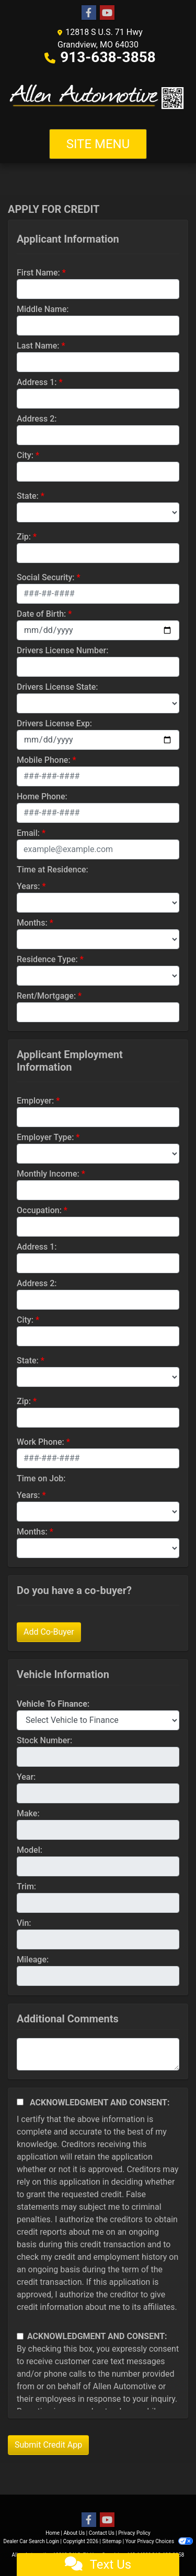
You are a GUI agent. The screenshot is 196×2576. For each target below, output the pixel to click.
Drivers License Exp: (54, 723)
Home (52, 2533)
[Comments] (98, 2054)
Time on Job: (41, 1478)
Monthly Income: (48, 1174)
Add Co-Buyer (49, 1632)
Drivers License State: (57, 687)
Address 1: (36, 382)
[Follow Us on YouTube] (107, 13)
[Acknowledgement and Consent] (20, 2102)
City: (25, 455)
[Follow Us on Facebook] (89, 13)
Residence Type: (47, 959)
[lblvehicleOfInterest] (98, 1720)
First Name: (38, 273)
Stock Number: (44, 1740)
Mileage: (33, 1959)
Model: (29, 1850)
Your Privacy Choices (159, 2541)
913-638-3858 (108, 57)
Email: (28, 833)
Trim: (26, 1886)
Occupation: (39, 1210)
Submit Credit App (48, 2445)
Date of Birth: (41, 614)
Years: (28, 886)
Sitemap (111, 2541)
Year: (26, 1777)
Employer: (35, 1101)
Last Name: (38, 346)
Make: (28, 1813)
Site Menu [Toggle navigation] (98, 144)
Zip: (24, 537)
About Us (74, 2533)
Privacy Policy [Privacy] (134, 2533)
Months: (32, 923)
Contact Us (101, 2533)
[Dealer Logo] (98, 96)
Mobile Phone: (44, 760)
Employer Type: (45, 1137)
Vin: (24, 1923)
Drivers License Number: (62, 650)
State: (28, 496)
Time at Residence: (52, 869)
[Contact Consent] (20, 2336)
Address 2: (36, 419)
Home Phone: (42, 796)
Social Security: (46, 577)
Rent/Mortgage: (46, 996)
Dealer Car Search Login (31, 2541)
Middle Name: (42, 309)
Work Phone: (40, 1442)
